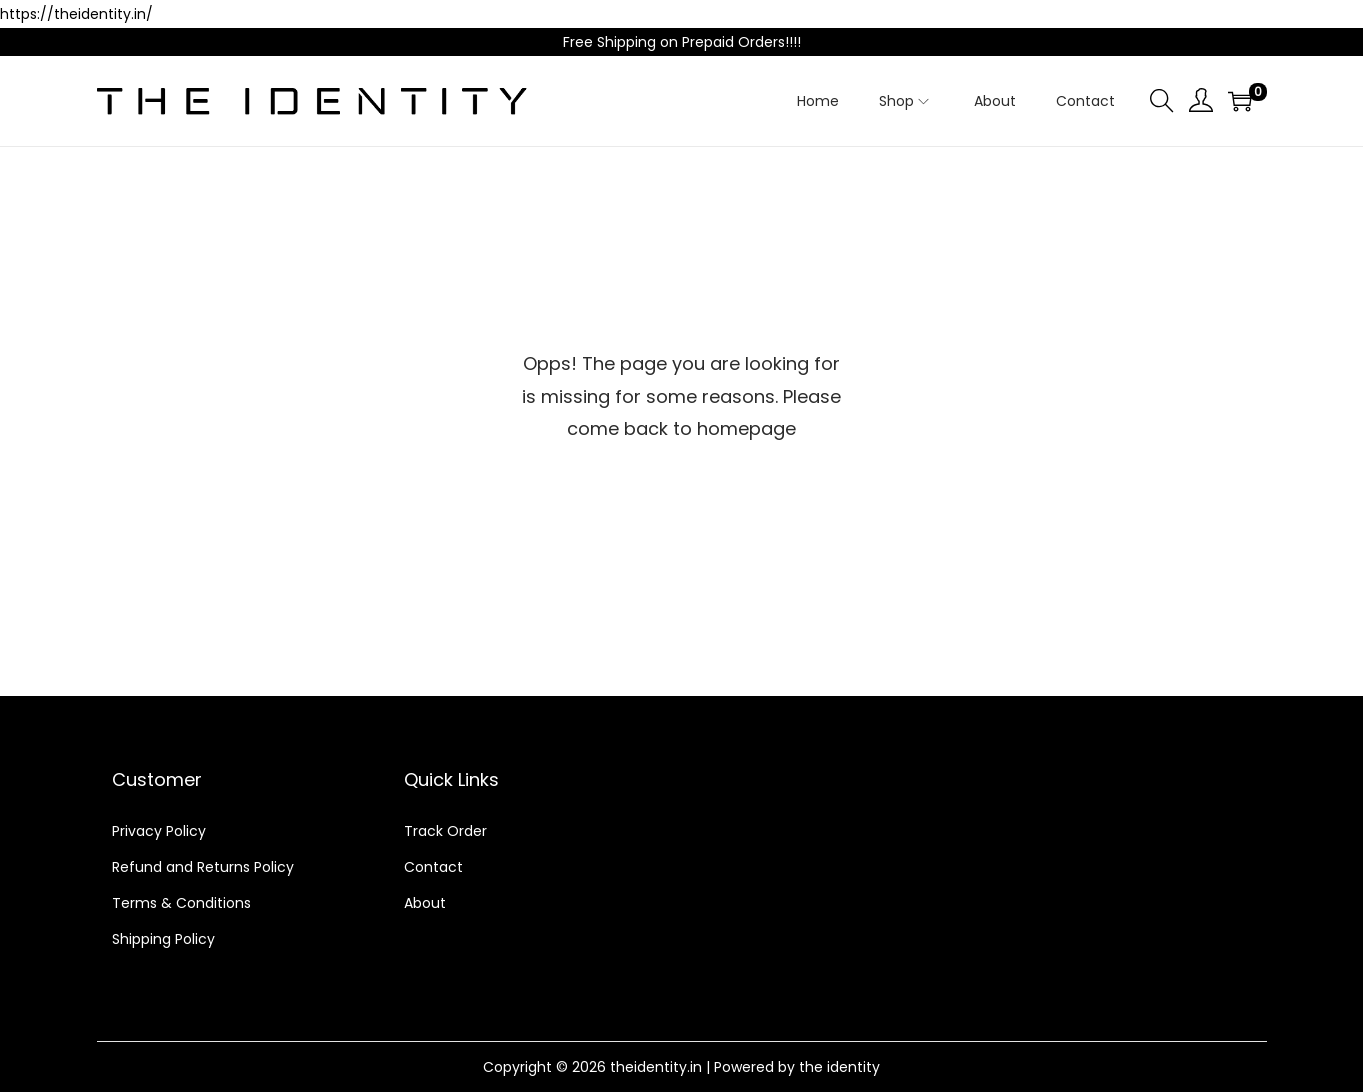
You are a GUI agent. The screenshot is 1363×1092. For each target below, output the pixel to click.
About (425, 903)
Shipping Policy (163, 939)
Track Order (445, 831)
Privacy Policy (159, 831)
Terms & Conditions (181, 903)
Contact (433, 867)
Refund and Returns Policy (203, 867)
